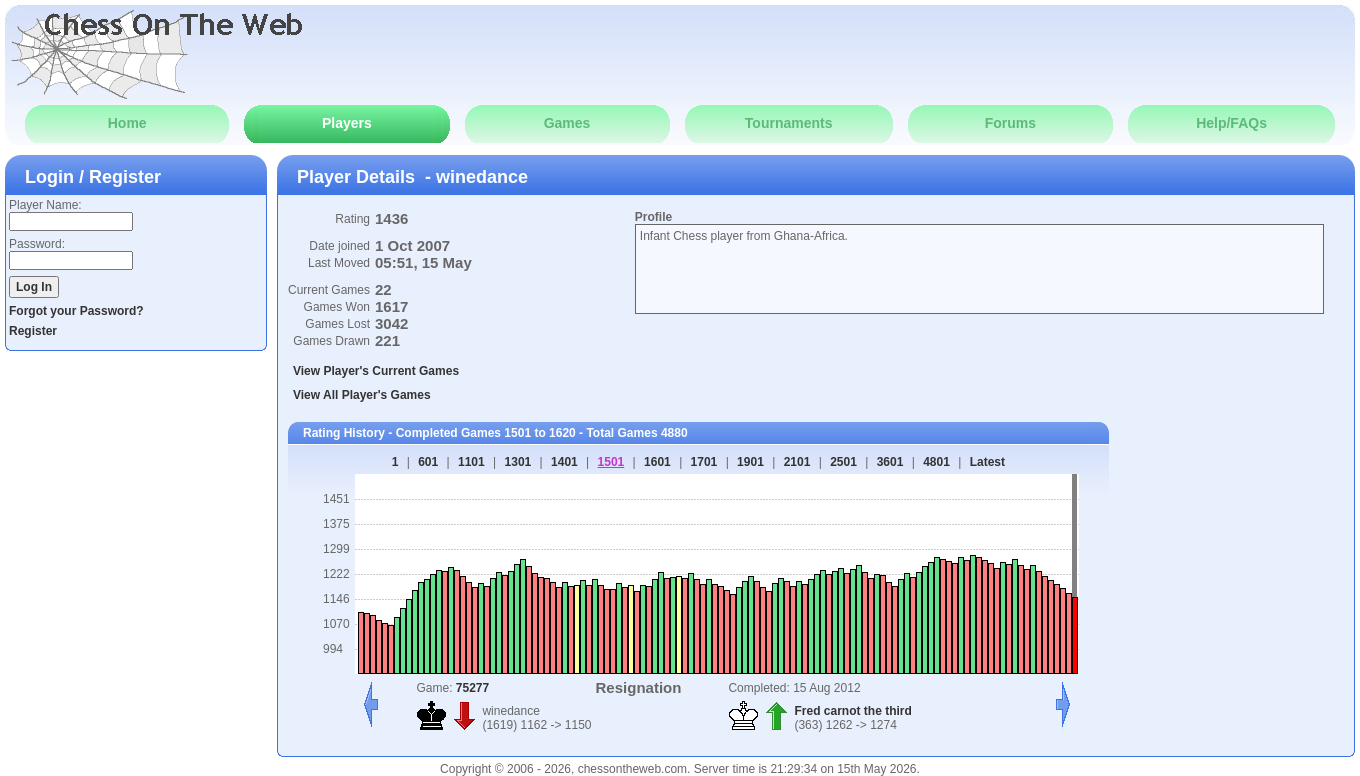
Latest (987, 462)
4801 (936, 462)
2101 (797, 462)
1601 (657, 462)
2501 (843, 462)
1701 (704, 462)
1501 (611, 462)
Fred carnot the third (852, 711)
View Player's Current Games (376, 371)
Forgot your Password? (76, 311)
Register (33, 331)
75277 (472, 688)
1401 (564, 462)
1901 (750, 462)
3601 (890, 462)
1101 (471, 462)
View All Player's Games (362, 395)
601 (428, 462)
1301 (518, 462)
